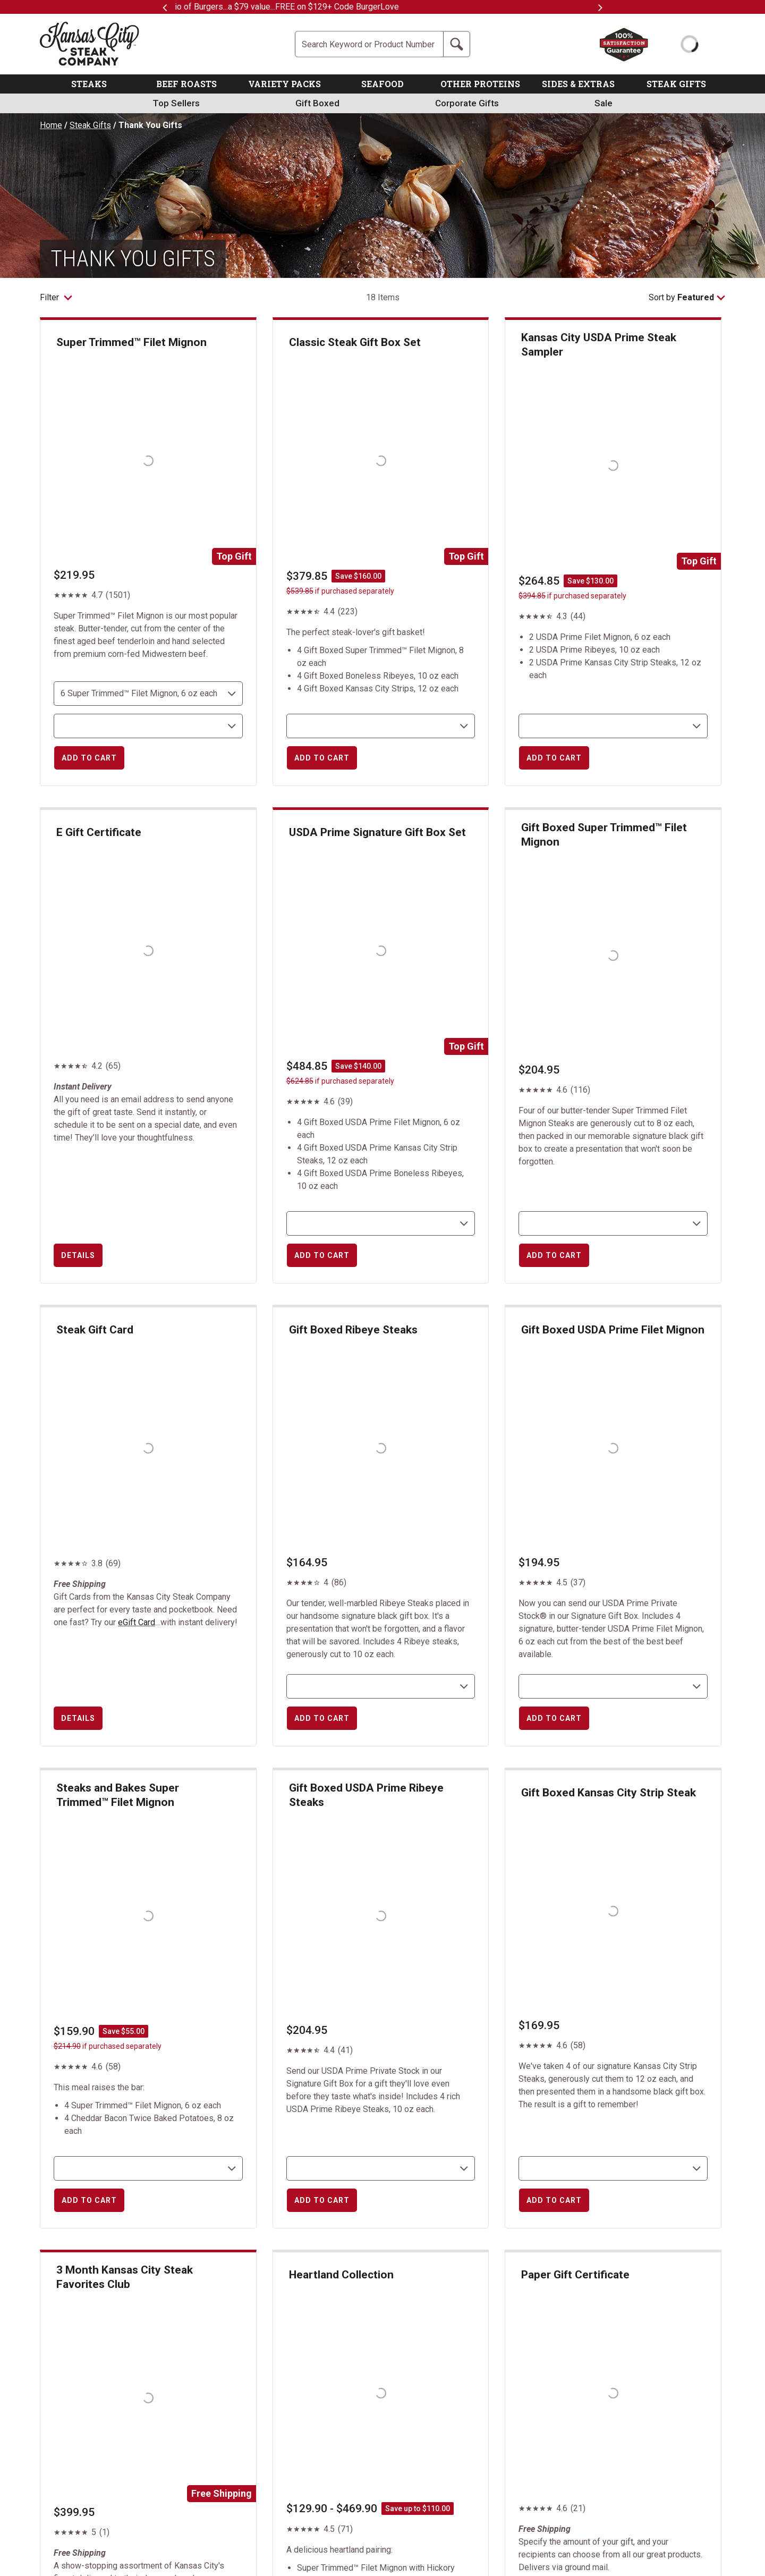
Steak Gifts (90, 125)
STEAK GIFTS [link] (676, 83)
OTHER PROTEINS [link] (480, 83)
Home (51, 125)
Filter (56, 297)
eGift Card (136, 1622)
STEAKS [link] (89, 83)
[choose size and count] (148, 693)
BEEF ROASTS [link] (186, 83)
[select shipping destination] (148, 726)
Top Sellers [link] (176, 103)
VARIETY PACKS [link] (284, 83)
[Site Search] (369, 44)
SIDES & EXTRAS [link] (578, 83)
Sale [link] (603, 103)
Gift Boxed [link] (317, 103)
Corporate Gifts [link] (467, 103)
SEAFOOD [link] (382, 83)
